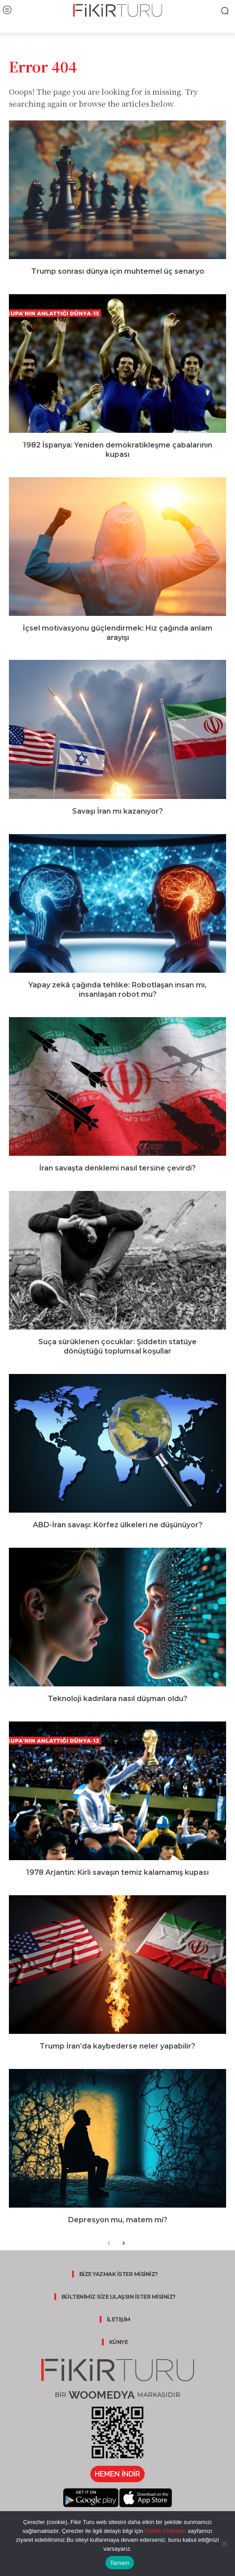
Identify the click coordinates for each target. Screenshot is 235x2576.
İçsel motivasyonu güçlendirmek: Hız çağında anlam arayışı (117, 633)
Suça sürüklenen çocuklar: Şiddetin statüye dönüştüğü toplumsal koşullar (117, 1346)
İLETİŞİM (118, 2319)
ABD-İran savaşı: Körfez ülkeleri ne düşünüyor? (118, 1525)
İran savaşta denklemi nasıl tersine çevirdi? (117, 1168)
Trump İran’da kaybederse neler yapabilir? (117, 2046)
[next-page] (123, 2243)
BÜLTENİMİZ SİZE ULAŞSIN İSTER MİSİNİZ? (118, 2296)
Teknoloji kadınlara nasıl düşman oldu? (117, 1698)
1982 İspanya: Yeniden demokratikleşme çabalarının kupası (117, 450)
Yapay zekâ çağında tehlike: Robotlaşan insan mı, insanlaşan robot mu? (117, 989)
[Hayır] (223, 2543)
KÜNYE (118, 2342)
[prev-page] (108, 2243)
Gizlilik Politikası (164, 2531)
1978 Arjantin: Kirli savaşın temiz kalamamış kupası (117, 1872)
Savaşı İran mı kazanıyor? (117, 811)
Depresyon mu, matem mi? (117, 2220)
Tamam (120, 2563)
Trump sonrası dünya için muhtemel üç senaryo (117, 271)
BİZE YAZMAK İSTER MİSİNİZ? (118, 2274)
